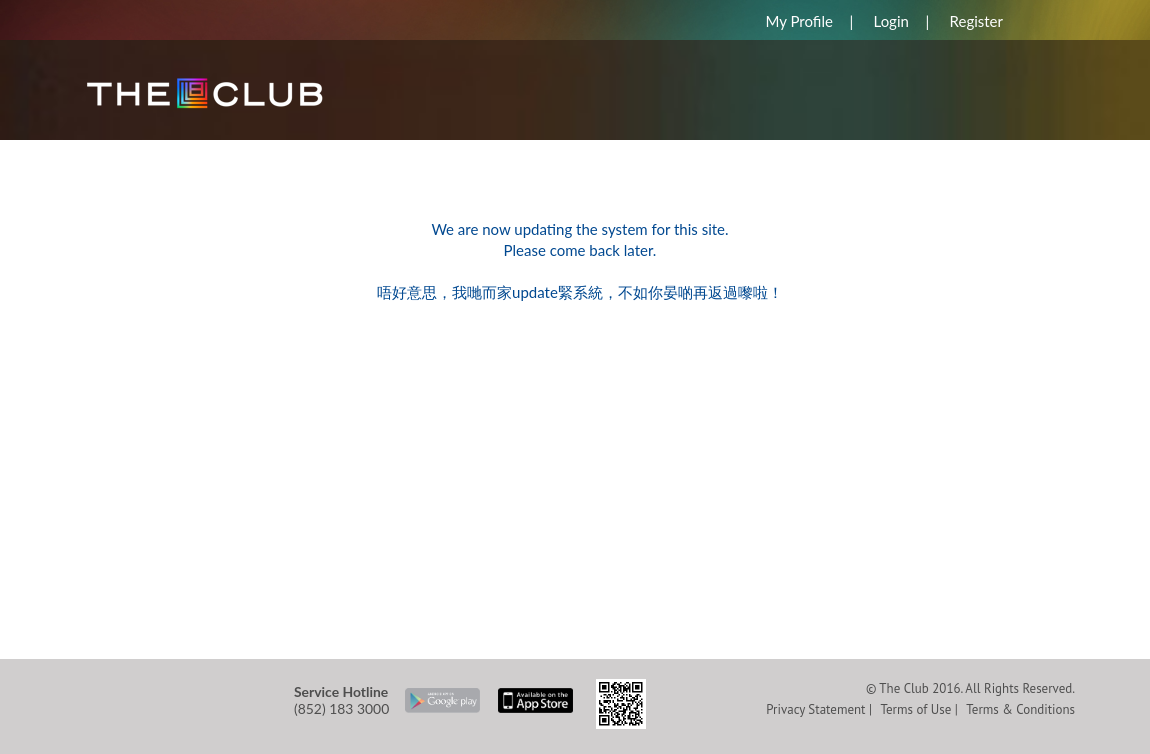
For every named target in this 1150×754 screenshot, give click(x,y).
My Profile (798, 21)
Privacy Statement (815, 709)
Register (976, 21)
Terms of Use (915, 709)
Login (891, 21)
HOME (115, 149)
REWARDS (207, 149)
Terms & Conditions (1020, 709)
